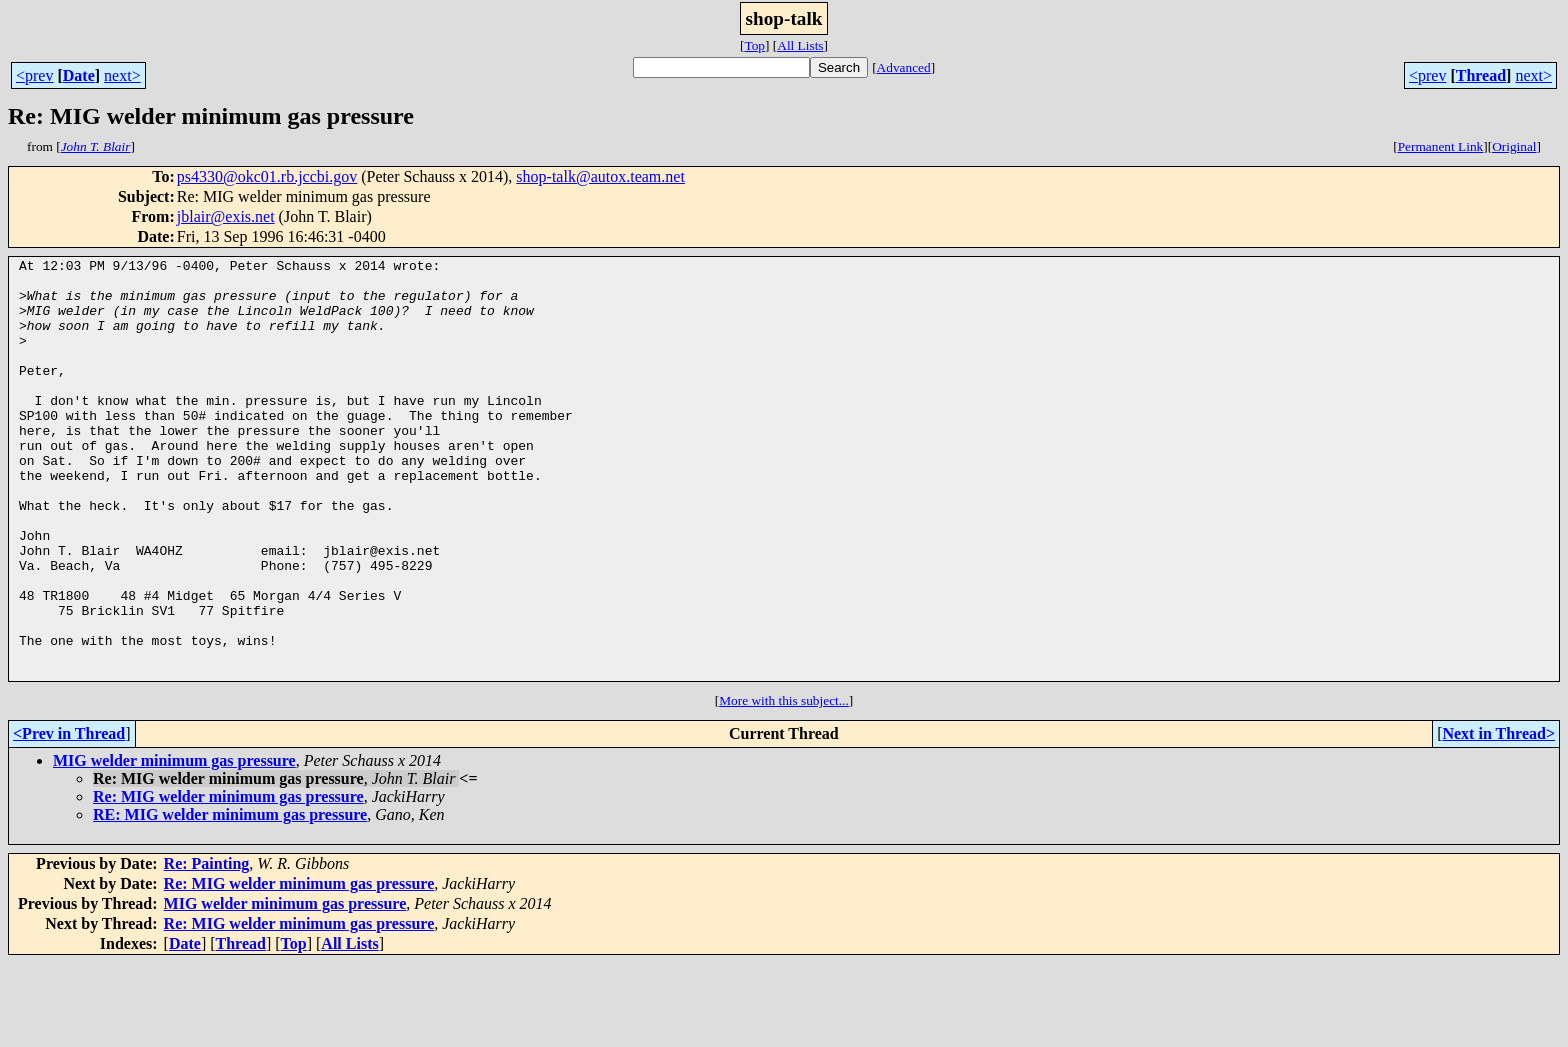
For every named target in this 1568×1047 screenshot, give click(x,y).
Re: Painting (207, 947)
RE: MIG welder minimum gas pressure (230, 898)
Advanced (904, 67)
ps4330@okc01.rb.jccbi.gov (267, 176)
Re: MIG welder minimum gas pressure (228, 880)
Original (1514, 146)
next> (122, 75)
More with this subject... (784, 784)
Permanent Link (1441, 146)
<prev (34, 75)
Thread (1481, 75)
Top (754, 45)
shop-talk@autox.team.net (600, 176)
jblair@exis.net (226, 216)
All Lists (800, 45)
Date (79, 75)
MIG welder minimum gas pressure (174, 844)
